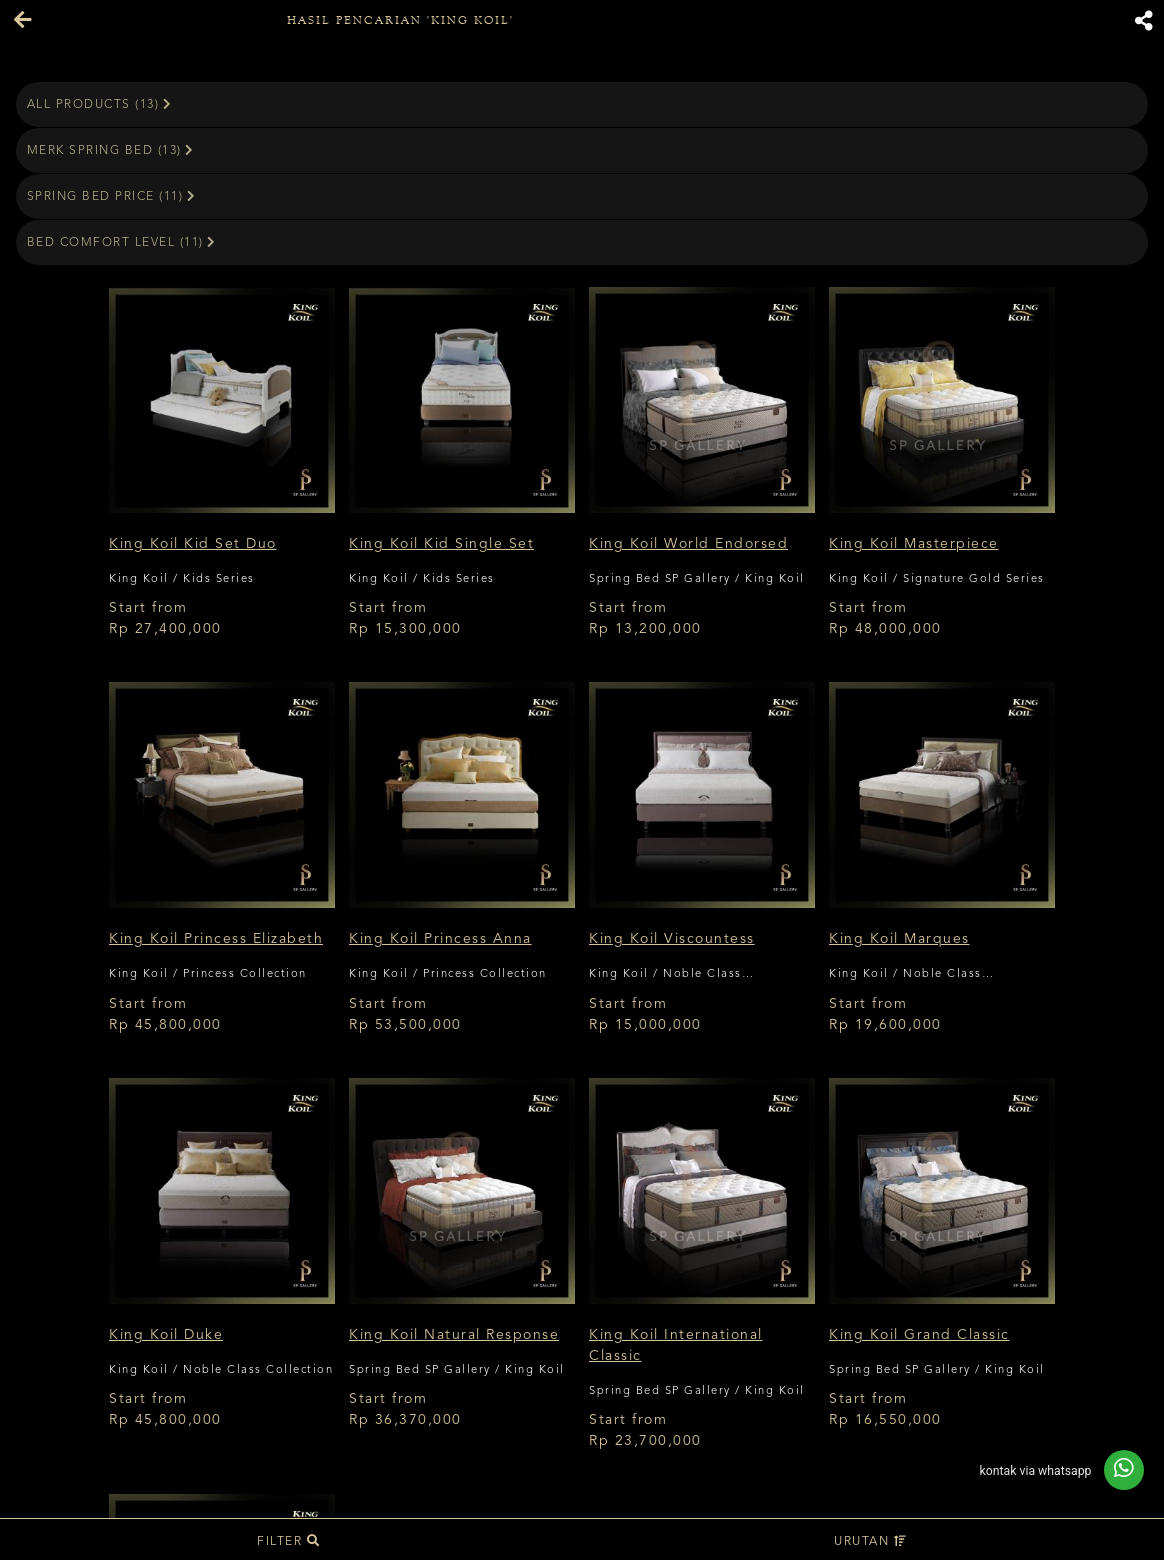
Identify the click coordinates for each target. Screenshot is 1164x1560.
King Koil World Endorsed (688, 544)
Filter (288, 1542)
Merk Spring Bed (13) (111, 150)
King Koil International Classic (676, 1345)
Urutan (870, 1542)
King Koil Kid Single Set (441, 544)
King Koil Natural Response (454, 1335)
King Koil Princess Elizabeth (216, 939)
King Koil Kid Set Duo (193, 544)
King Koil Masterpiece (914, 544)
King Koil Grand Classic (919, 1335)
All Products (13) (100, 104)
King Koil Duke (166, 1335)
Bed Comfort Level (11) (122, 242)
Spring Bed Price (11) (112, 196)
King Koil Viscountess (672, 939)
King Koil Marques (899, 939)
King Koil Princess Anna (440, 939)
